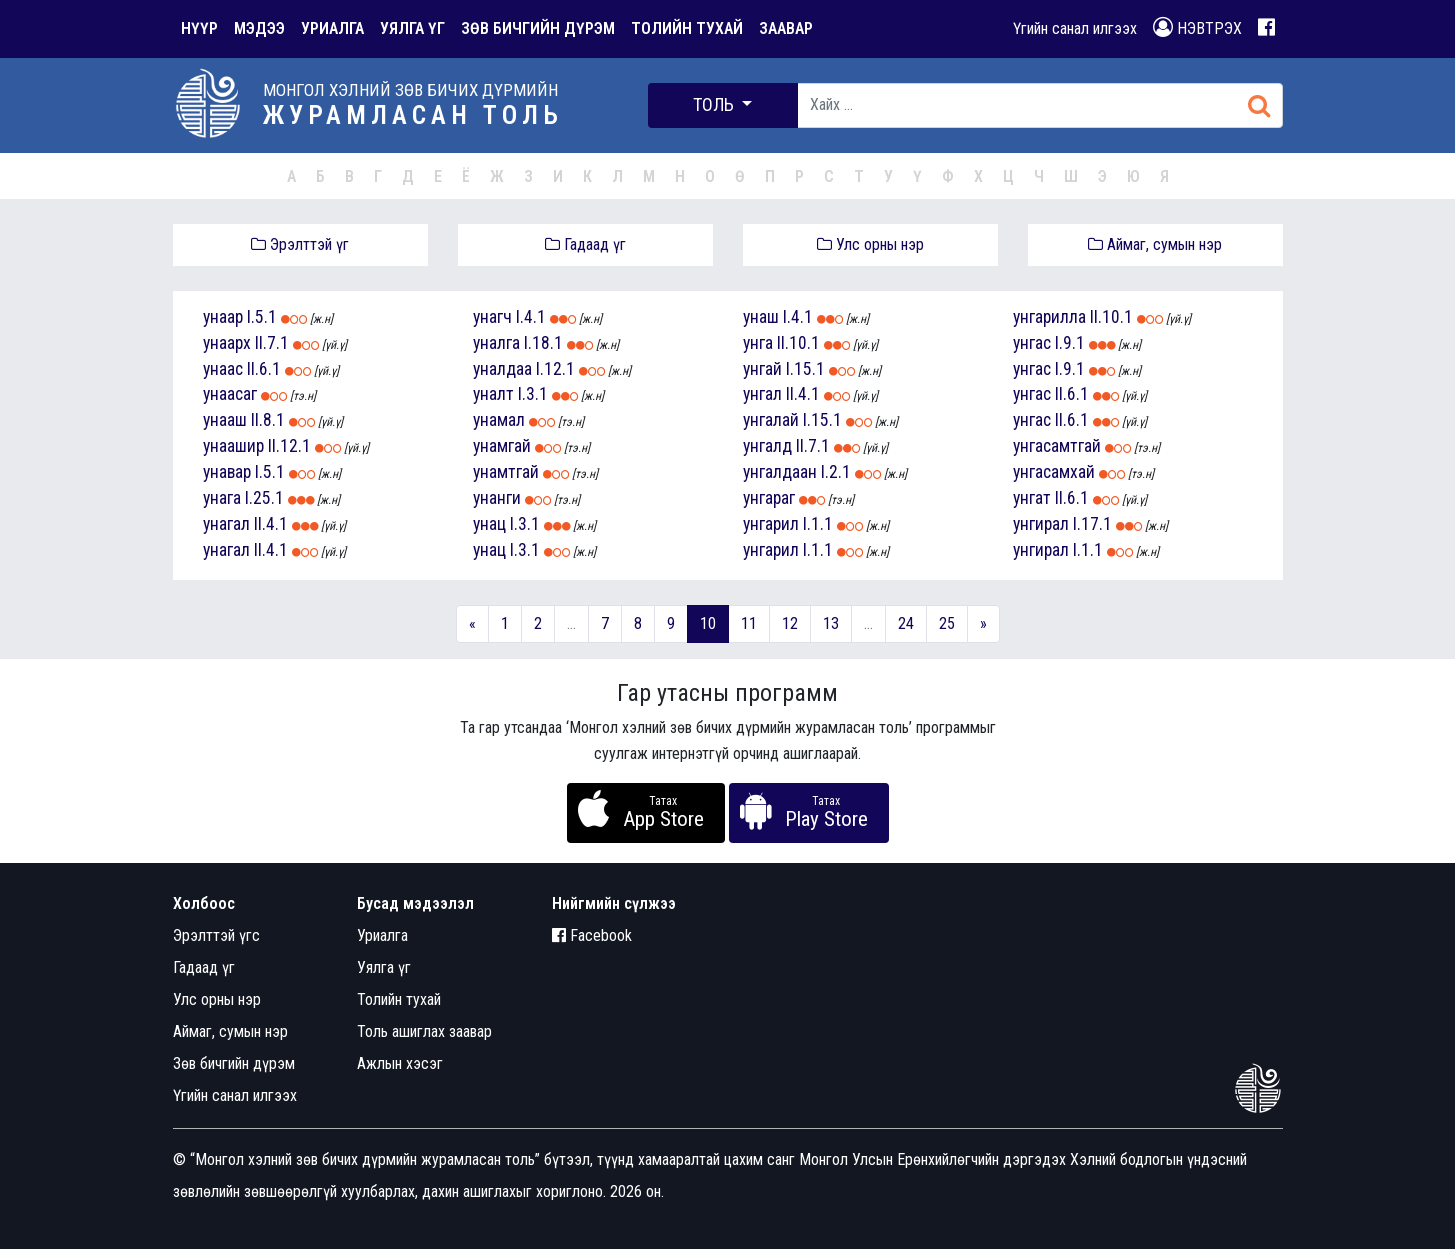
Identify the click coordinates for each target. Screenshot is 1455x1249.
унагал (226, 524)
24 (906, 623)
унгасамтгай (1057, 446)
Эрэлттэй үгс (216, 935)
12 (790, 623)
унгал (762, 394)
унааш (225, 420)
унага (222, 498)
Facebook (592, 935)
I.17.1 (1092, 524)
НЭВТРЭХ (1197, 27)
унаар (223, 317)
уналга (496, 343)
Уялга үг (384, 967)
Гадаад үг (585, 244)
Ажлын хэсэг (400, 1063)
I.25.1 (264, 498)
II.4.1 (271, 524)
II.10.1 (798, 343)
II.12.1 (289, 446)
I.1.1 (818, 524)
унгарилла (1049, 317)
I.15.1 (805, 369)
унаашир (233, 446)
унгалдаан (780, 472)
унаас (223, 369)
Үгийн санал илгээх (1075, 28)
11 (749, 623)
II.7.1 (272, 343)
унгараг (769, 498)
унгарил (771, 524)
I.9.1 (1070, 343)
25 (947, 623)
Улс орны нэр (870, 244)
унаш (761, 317)
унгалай (771, 420)
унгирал (1041, 524)
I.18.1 (543, 343)
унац (489, 524)
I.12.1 (555, 369)
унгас (1032, 343)
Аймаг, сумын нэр (1155, 244)
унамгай (502, 446)
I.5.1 (262, 317)
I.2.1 (836, 472)
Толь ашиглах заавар (424, 1031)
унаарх (227, 343)
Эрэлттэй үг (300, 244)
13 (831, 623)
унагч (492, 317)
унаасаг (230, 394)
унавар (227, 472)
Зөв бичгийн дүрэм (234, 1063)
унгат (1032, 498)
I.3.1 (533, 394)
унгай (762, 369)
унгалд (767, 446)
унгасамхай (1054, 472)
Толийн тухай (399, 999)
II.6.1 (264, 369)
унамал (499, 420)
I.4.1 (531, 317)
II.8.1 (268, 420)
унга (758, 343)
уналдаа (502, 369)
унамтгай (506, 472)
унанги (497, 498)
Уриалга (382, 935)
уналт (493, 394)
